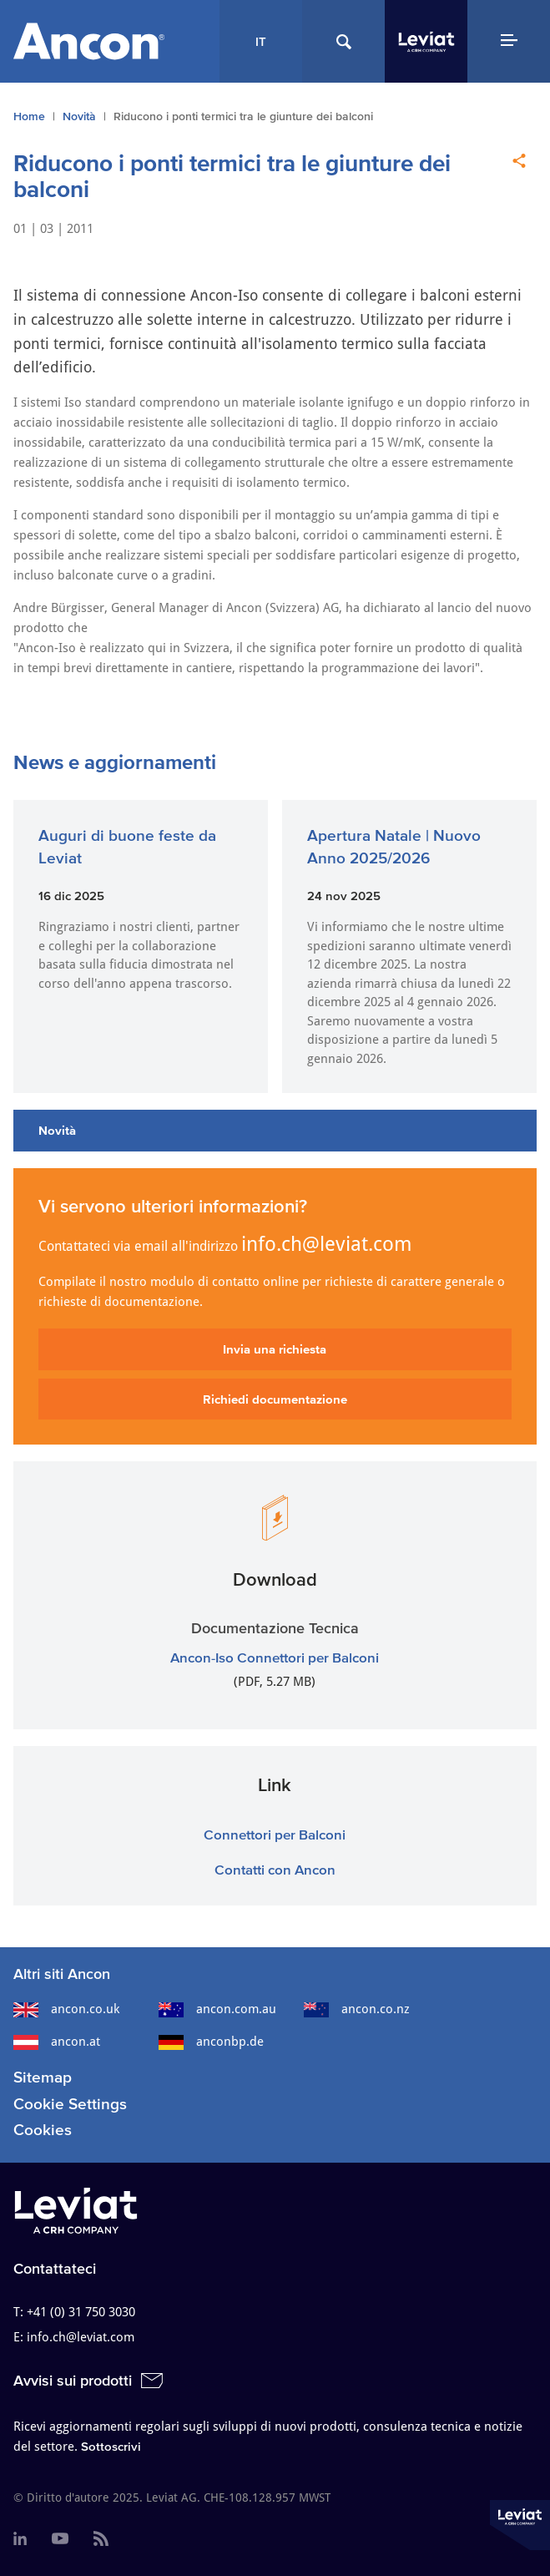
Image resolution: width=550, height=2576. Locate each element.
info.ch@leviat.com (326, 1244)
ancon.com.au (217, 2009)
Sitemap (42, 2077)
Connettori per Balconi (275, 1834)
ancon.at (56, 2041)
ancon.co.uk (66, 2009)
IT (260, 41)
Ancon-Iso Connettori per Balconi (274, 1657)
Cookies (42, 2129)
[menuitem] (20, 2539)
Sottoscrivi (111, 2446)
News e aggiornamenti (114, 762)
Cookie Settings (70, 2104)
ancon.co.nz (357, 2009)
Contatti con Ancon (275, 1869)
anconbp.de (211, 2041)
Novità (79, 116)
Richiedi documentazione (275, 1399)
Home (29, 116)
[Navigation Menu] (508, 41)
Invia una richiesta (274, 1349)
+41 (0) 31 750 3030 (81, 2312)
